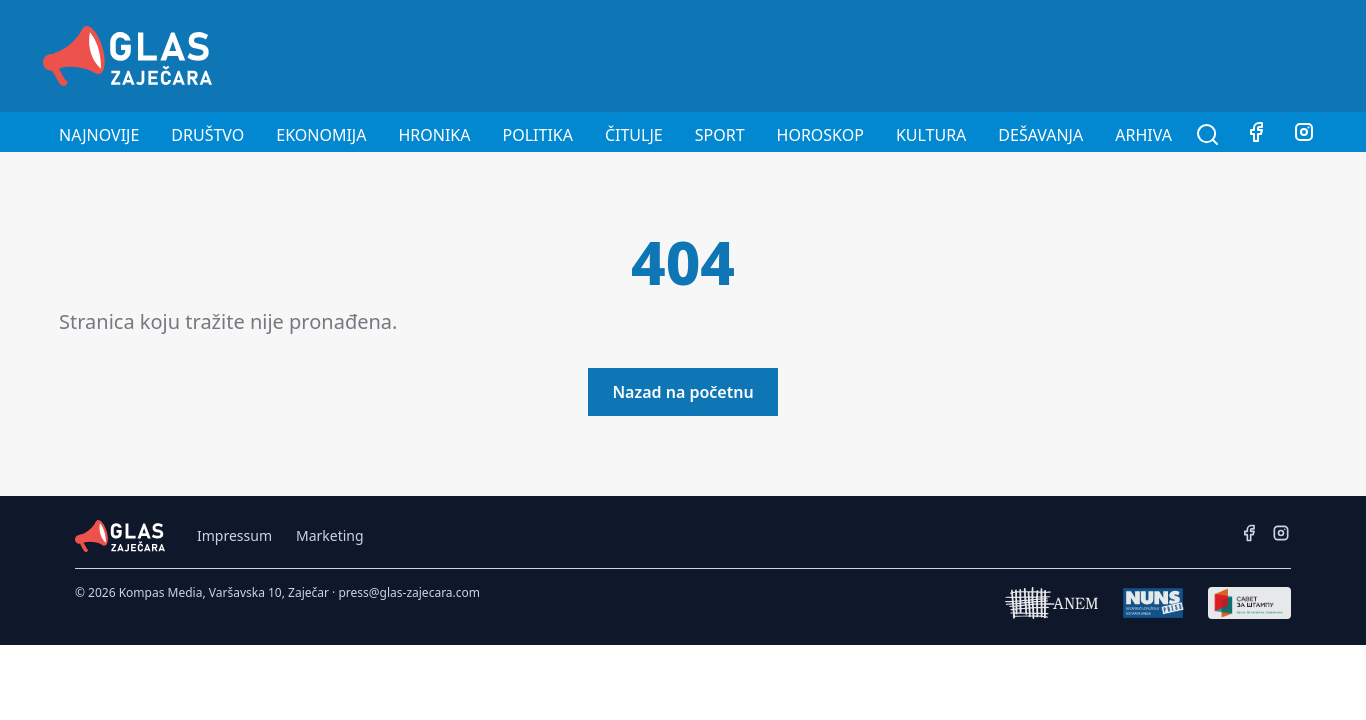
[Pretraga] (1208, 135)
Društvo (207, 135)
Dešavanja (1040, 135)
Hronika (434, 135)
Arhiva (1143, 135)
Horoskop (820, 135)
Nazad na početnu (682, 392)
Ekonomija (321, 135)
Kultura (931, 135)
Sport (720, 135)
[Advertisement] (959, 53)
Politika (538, 135)
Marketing (330, 535)
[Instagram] (1304, 135)
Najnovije (99, 135)
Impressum (234, 535)
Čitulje (634, 135)
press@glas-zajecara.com (409, 592)
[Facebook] (1256, 135)
